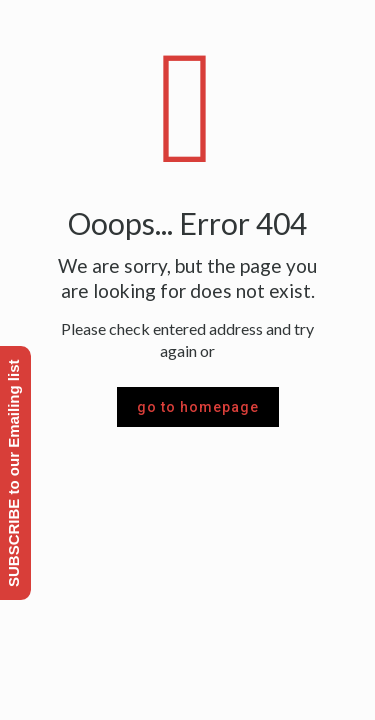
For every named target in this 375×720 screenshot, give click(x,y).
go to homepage (198, 407)
